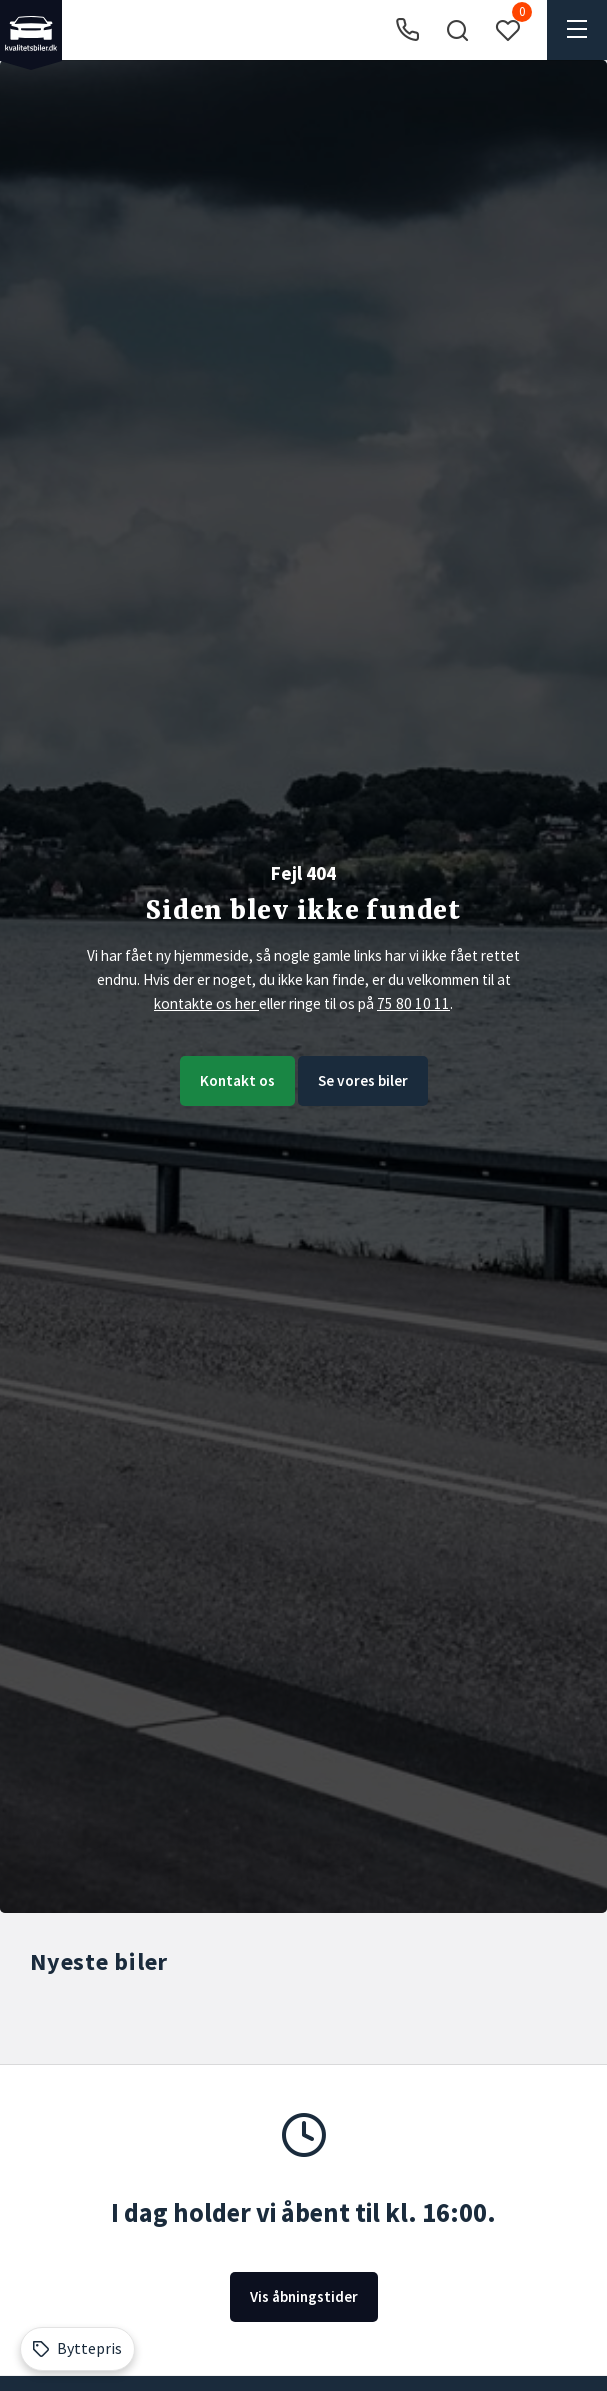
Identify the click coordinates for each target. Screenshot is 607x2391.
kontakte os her (206, 1003)
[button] (457, 30)
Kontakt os (237, 1080)
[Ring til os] (407, 30)
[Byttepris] (77, 2349)
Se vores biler (363, 1080)
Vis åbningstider (304, 2296)
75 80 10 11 (413, 1003)
